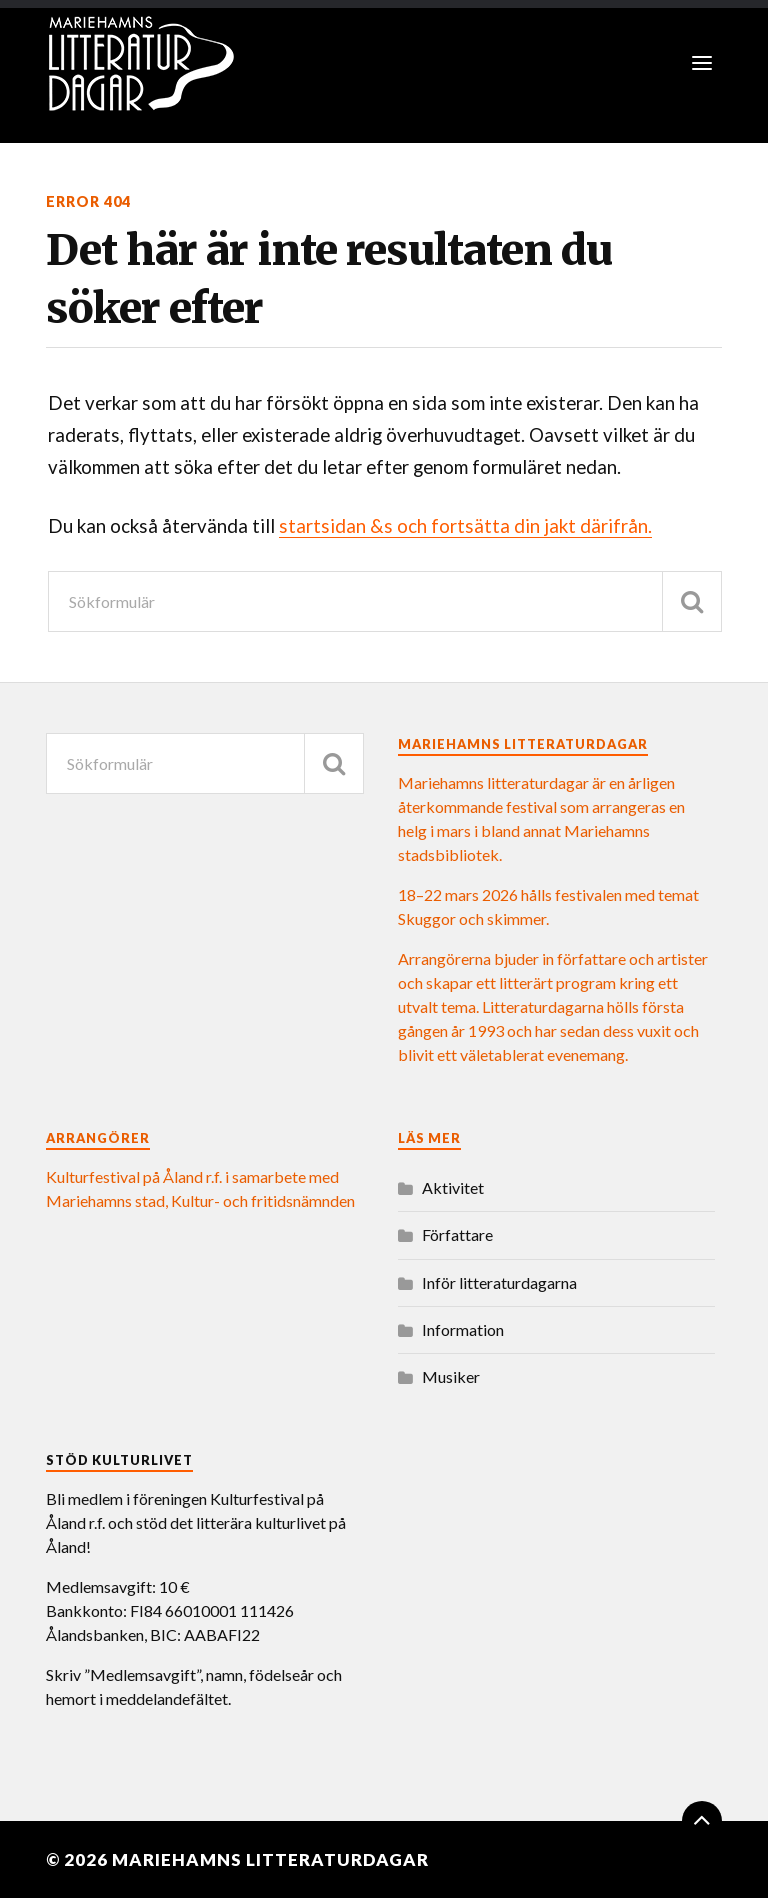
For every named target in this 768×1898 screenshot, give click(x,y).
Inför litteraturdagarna (499, 1282)
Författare (457, 1234)
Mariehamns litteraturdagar (270, 1859)
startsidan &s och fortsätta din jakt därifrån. (465, 526)
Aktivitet (453, 1187)
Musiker (451, 1376)
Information (463, 1329)
